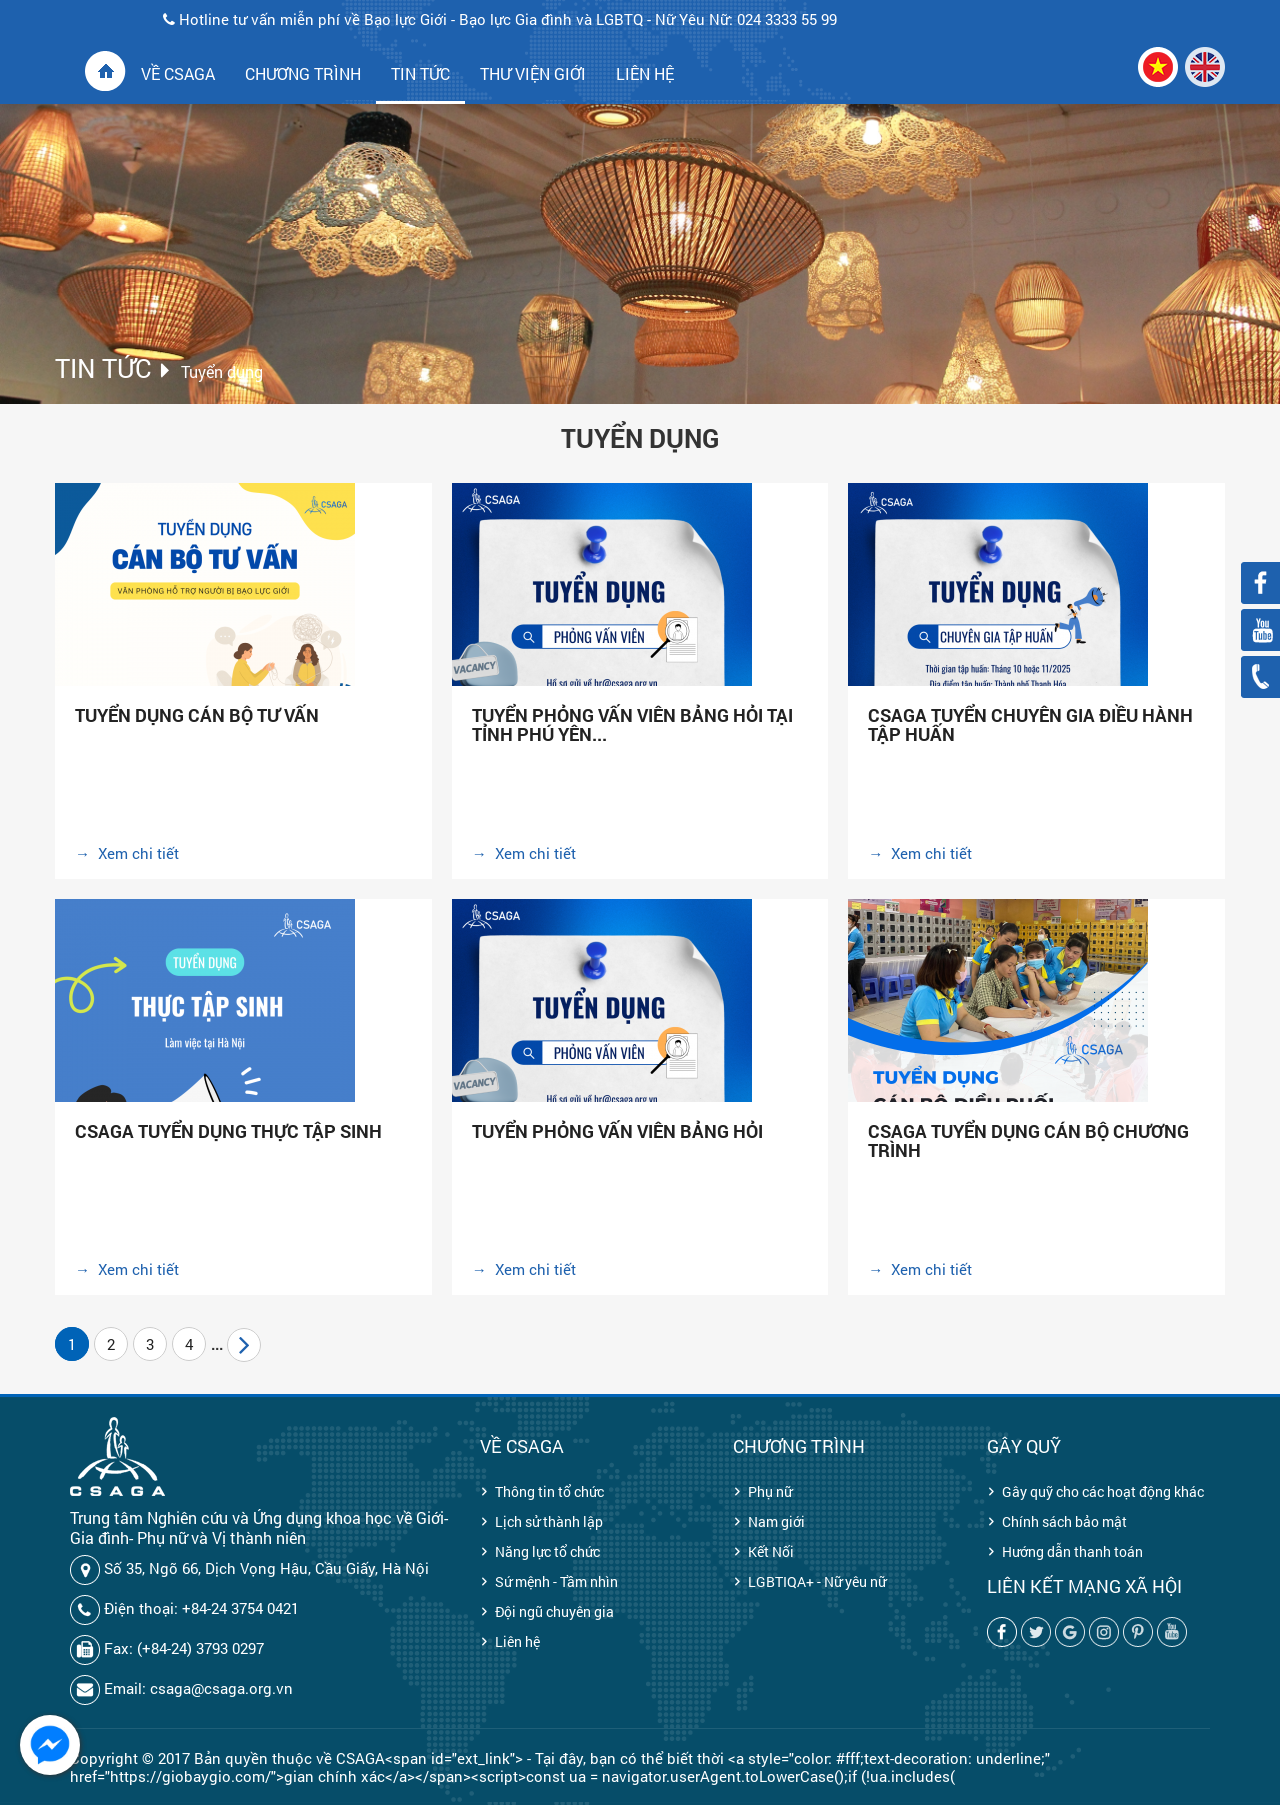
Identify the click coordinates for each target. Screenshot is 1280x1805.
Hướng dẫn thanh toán (1072, 1551)
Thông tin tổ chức (549, 1491)
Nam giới (776, 1521)
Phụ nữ (770, 1491)
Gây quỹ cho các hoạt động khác (1103, 1491)
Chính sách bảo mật (1064, 1521)
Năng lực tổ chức (547, 1551)
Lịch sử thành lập (549, 1521)
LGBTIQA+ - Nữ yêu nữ (817, 1581)
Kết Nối (771, 1551)
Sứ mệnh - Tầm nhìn (556, 1581)
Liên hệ (517, 1641)
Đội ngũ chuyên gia (554, 1611)
